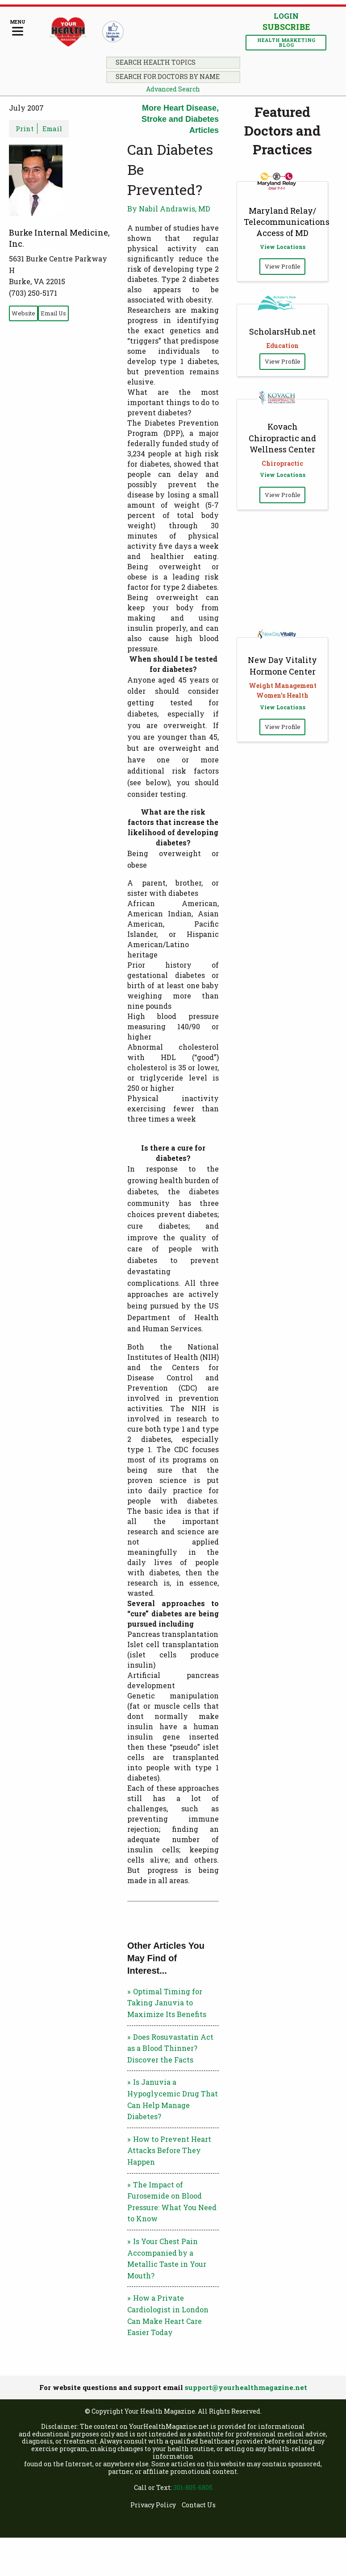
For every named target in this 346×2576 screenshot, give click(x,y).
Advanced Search (173, 89)
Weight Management (283, 685)
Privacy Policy (153, 2505)
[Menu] (17, 28)
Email (52, 128)
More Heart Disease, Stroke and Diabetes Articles (180, 119)
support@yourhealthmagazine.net (246, 2387)
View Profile (282, 266)
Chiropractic (282, 463)
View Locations (282, 246)
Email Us (53, 313)
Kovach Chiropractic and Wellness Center (282, 437)
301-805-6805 (193, 2487)
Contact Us (199, 2505)
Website (23, 313)
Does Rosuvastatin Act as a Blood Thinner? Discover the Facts (170, 2048)
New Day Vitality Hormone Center (282, 665)
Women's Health (282, 695)
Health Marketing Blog (286, 42)
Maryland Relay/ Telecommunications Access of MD (286, 221)
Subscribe (286, 27)
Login (286, 16)
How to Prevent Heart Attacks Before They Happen (169, 2150)
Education (283, 345)
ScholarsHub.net (282, 331)
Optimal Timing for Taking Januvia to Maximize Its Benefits (166, 2003)
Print (24, 128)
